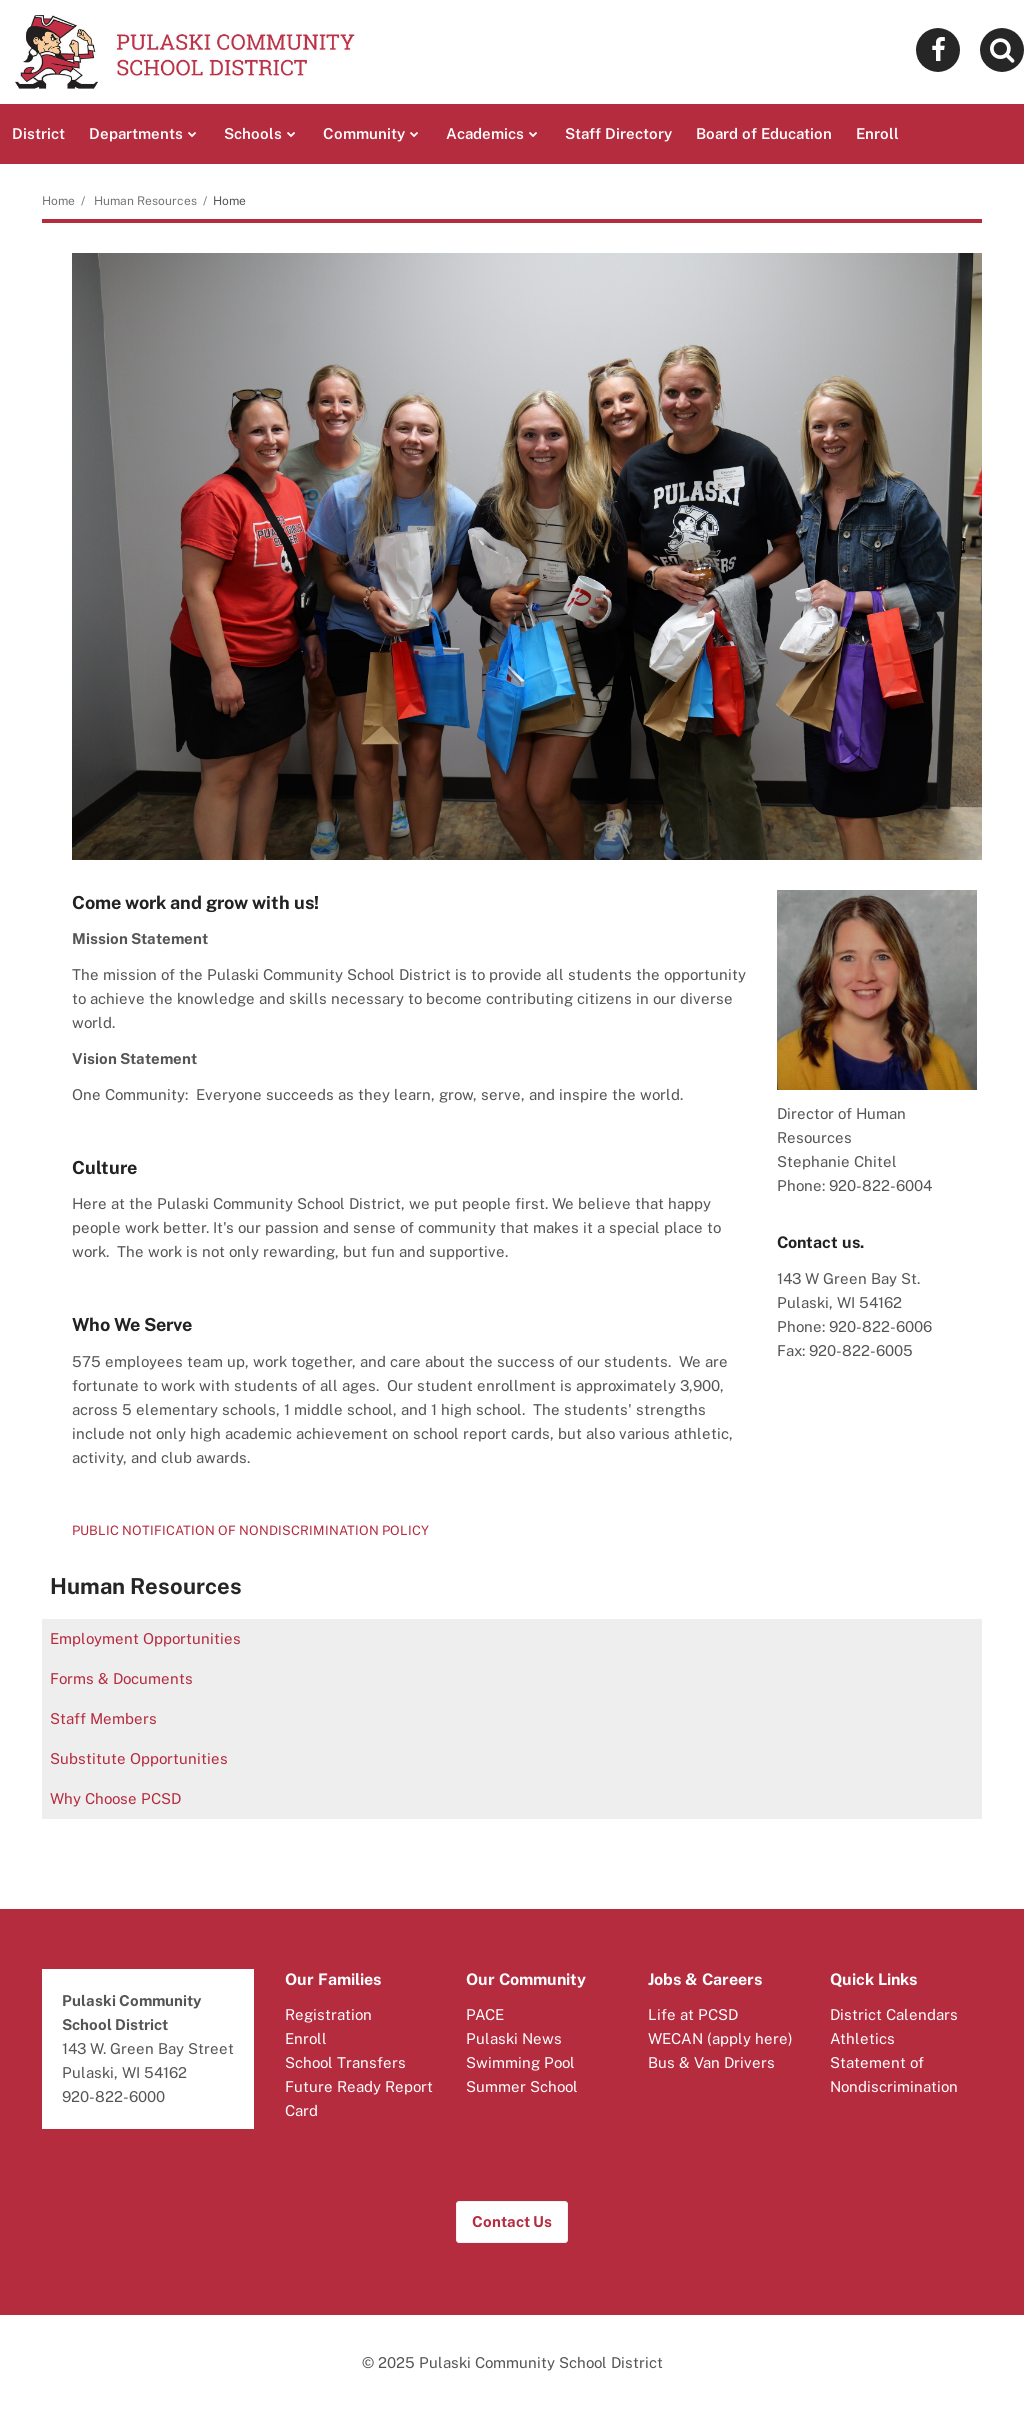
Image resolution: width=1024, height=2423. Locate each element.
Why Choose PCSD (115, 1798)
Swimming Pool (520, 2062)
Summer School (522, 2086)
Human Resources (145, 201)
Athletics (862, 2038)
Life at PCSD (693, 2014)
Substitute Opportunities (139, 1758)
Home (58, 201)
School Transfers (345, 2062)
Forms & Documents (121, 1678)
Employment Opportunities (145, 1638)
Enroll (306, 2038)
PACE (485, 2014)
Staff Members (103, 1718)
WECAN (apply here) (720, 2038)
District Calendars (894, 2014)
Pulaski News (514, 2038)
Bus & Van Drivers (711, 2062)
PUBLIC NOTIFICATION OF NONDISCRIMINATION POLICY (250, 1530)
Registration (328, 2014)
